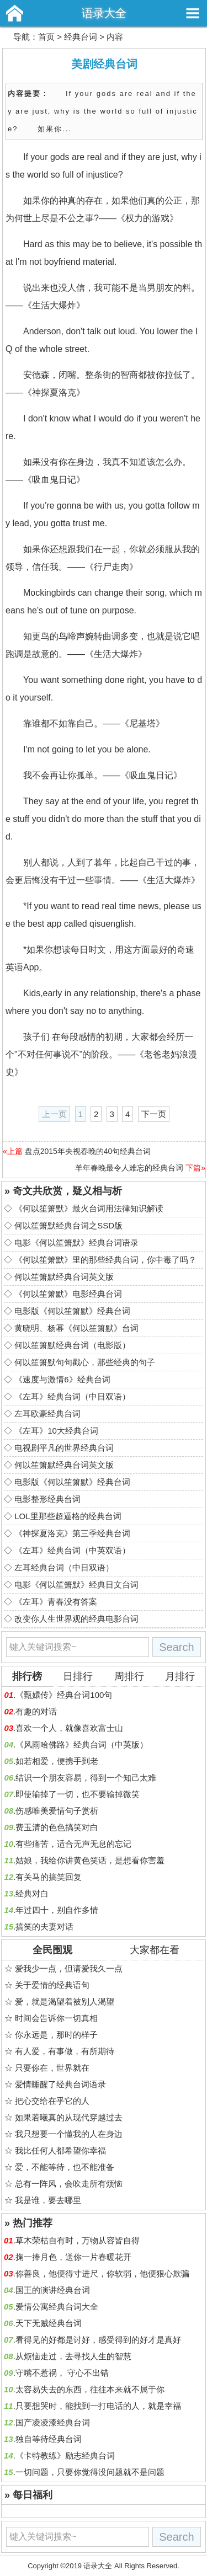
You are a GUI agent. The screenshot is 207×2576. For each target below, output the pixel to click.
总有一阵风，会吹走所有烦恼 (69, 2183)
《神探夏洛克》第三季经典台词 (72, 1533)
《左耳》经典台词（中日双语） (72, 1396)
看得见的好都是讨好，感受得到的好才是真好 (98, 2339)
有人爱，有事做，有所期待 (64, 2051)
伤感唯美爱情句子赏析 (56, 1810)
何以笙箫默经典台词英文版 (64, 1276)
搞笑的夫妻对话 (44, 1926)
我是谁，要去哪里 (48, 2200)
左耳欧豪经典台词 (47, 1413)
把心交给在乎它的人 (52, 2100)
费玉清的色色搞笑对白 (56, 1827)
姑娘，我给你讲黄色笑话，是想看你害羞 (89, 1860)
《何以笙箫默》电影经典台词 (68, 1293)
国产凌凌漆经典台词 (52, 2422)
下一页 (153, 1114)
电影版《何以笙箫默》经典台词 (72, 1311)
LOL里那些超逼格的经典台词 (67, 1516)
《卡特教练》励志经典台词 (65, 2455)
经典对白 (32, 1893)
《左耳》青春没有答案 (55, 1601)
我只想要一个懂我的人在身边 (69, 2134)
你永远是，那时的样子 (56, 2034)
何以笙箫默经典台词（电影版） (72, 1345)
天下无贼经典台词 (48, 2323)
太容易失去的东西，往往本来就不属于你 (89, 2389)
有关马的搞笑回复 (48, 1877)
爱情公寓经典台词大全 (56, 2306)
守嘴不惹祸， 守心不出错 (62, 2372)
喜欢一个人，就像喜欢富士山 (69, 1728)
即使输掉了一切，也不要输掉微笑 (77, 1794)
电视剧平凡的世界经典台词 (64, 1447)
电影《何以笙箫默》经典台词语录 (76, 1242)
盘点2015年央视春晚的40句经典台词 (88, 1151)
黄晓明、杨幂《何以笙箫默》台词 (76, 1328)
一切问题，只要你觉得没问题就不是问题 (89, 2472)
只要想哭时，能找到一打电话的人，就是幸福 (98, 2406)
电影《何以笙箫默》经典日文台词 (76, 1584)
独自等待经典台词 (48, 2439)
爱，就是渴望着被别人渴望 (64, 2001)
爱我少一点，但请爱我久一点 (69, 1968)
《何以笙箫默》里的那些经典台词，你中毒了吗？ (105, 1259)
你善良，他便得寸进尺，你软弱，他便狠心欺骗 (102, 2273)
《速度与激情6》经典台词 (62, 1379)
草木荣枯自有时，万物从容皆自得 (77, 2240)
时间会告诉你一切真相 (56, 2018)
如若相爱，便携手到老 (56, 1761)
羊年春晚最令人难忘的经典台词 (129, 1167)
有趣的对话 (36, 1711)
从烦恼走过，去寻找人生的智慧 (73, 2356)
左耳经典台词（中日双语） (64, 1567)
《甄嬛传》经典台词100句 (63, 1694)
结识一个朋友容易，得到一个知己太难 (85, 1777)
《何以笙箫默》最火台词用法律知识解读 (88, 1208)
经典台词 (80, 36)
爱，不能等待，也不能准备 (64, 2167)
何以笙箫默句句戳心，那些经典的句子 (84, 1362)
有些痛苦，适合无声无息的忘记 (73, 1843)
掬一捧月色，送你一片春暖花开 (73, 2257)
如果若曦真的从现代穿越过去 (69, 2117)
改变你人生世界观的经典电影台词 (76, 1618)
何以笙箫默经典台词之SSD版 (68, 1225)
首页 (46, 36)
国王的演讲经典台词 (52, 2290)
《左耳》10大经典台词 (56, 1430)
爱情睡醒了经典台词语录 (60, 2084)
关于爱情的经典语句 (52, 1985)
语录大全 (104, 13)
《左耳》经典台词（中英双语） (72, 1550)
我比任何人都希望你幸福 (60, 2150)
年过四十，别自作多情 (56, 1910)
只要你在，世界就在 (52, 2067)
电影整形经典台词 (47, 1499)
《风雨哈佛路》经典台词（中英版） (81, 1744)
